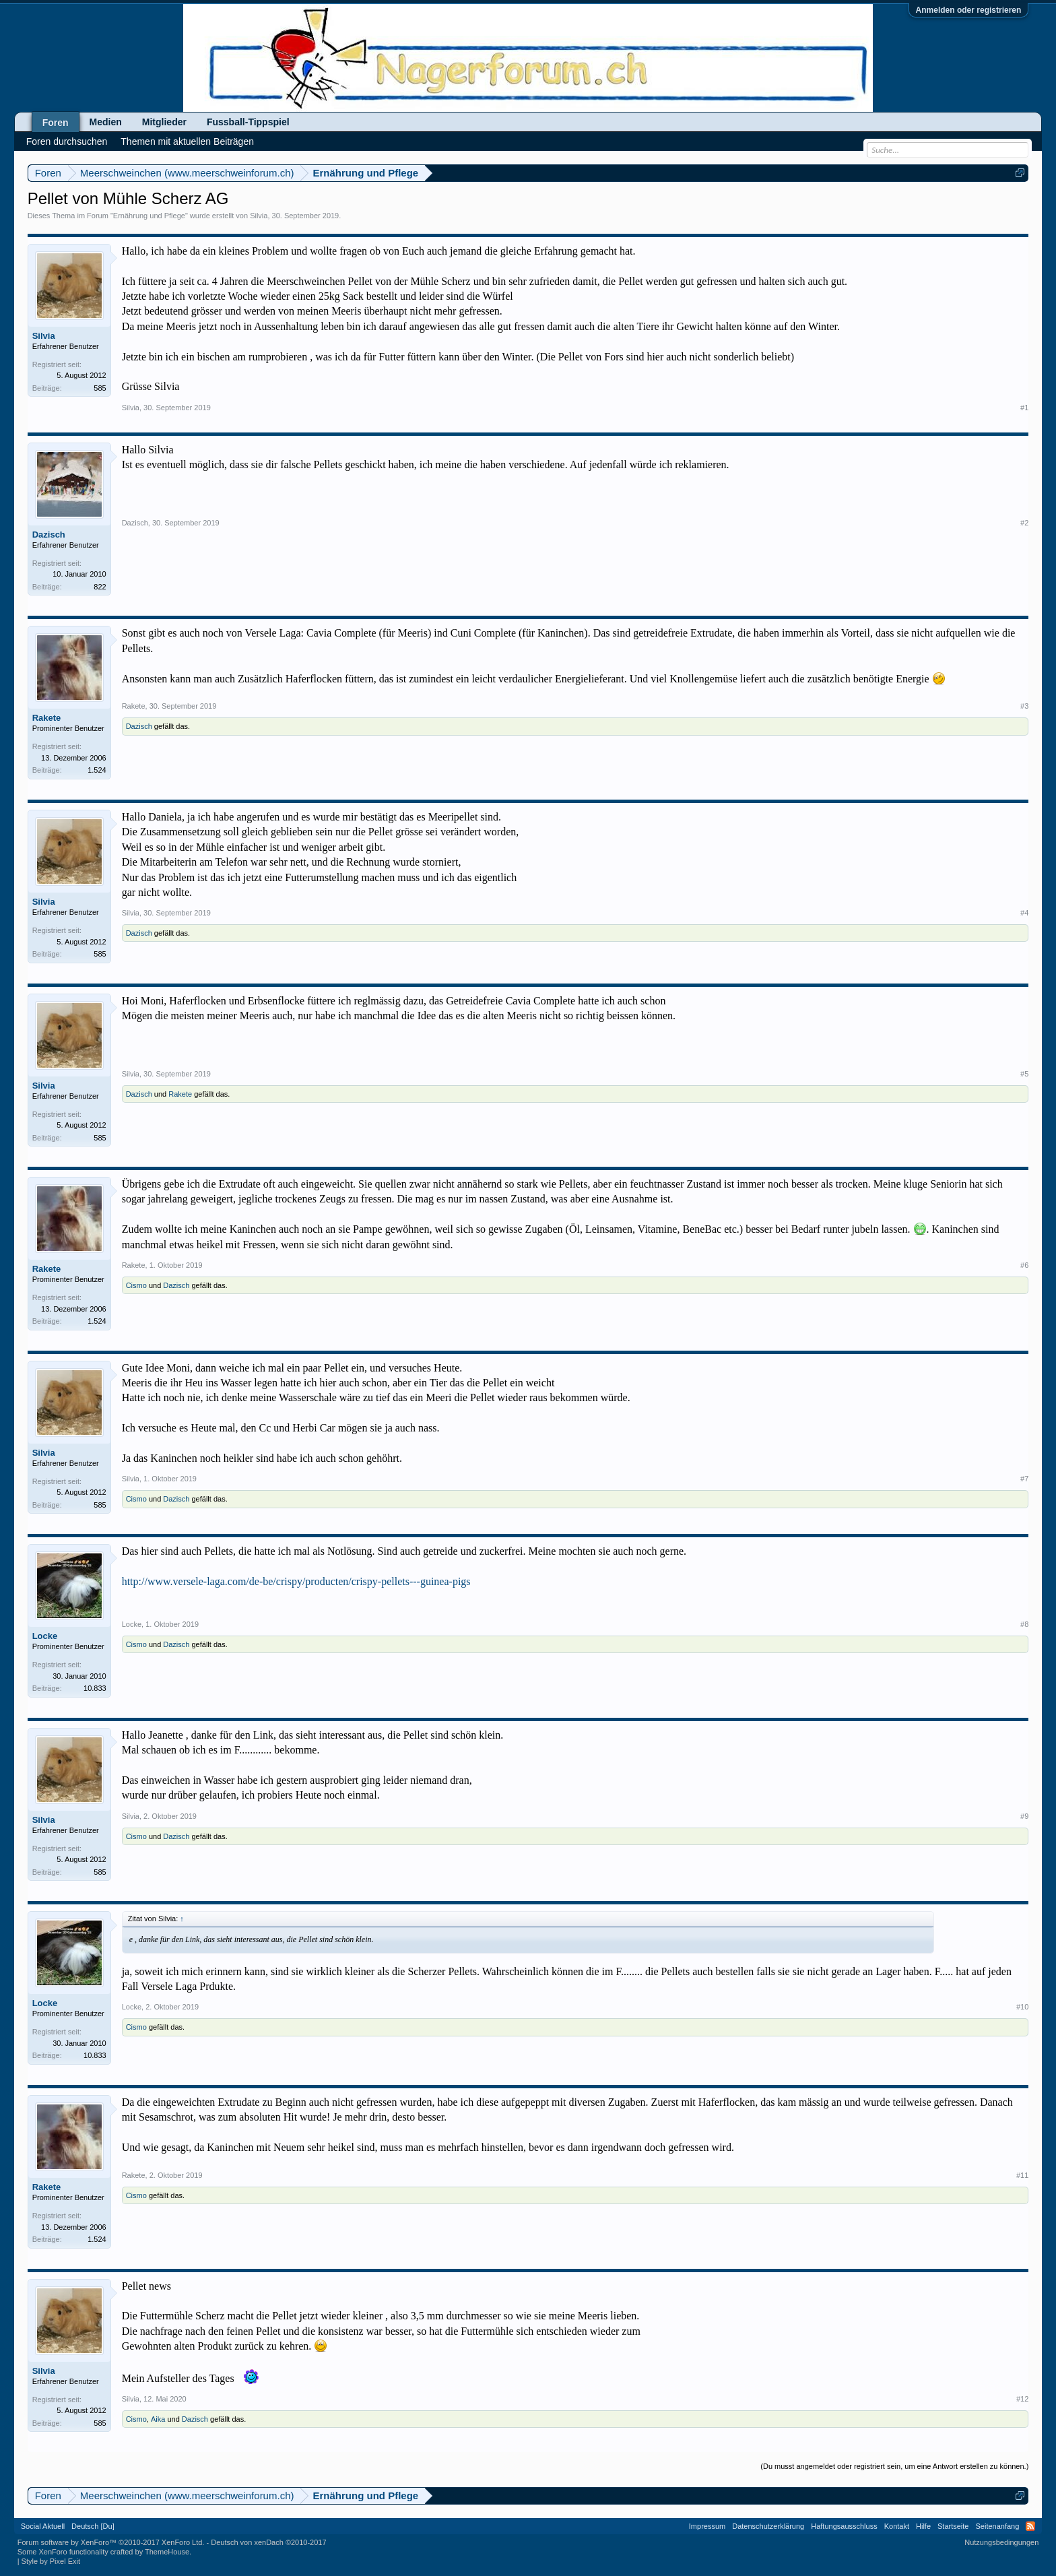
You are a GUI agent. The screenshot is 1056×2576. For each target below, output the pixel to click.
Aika (158, 2419)
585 (100, 388)
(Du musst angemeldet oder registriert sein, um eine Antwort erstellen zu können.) (894, 2466)
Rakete (46, 718)
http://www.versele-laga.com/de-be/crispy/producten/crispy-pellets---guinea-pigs (296, 1581)
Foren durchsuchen (67, 141)
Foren (55, 122)
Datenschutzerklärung (768, 2526)
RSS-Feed (1030, 2526)
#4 (1024, 913)
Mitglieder (164, 122)
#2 (1024, 523)
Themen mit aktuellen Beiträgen (187, 141)
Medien (106, 122)
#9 (1024, 1816)
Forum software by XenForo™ (111, 2542)
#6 (1024, 1265)
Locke (45, 1636)
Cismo (136, 1285)
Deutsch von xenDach (268, 2542)
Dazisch (48, 534)
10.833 (95, 1688)
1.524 (97, 770)
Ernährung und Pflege (149, 216)
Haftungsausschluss (844, 2526)
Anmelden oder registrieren (969, 10)
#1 (1024, 408)
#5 (1024, 1074)
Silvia (258, 216)
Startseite (952, 2526)
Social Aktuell (43, 2526)
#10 (1022, 2007)
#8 (1024, 1624)
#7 (1024, 1479)
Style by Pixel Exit (51, 2561)
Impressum (707, 2526)
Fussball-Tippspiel (248, 122)
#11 (1022, 2175)
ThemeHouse (167, 2552)
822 (100, 587)
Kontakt (896, 2526)
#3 (1024, 706)
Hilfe (923, 2526)
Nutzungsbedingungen (1001, 2542)
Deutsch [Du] (92, 2526)
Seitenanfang (997, 2526)
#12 (1022, 2399)
